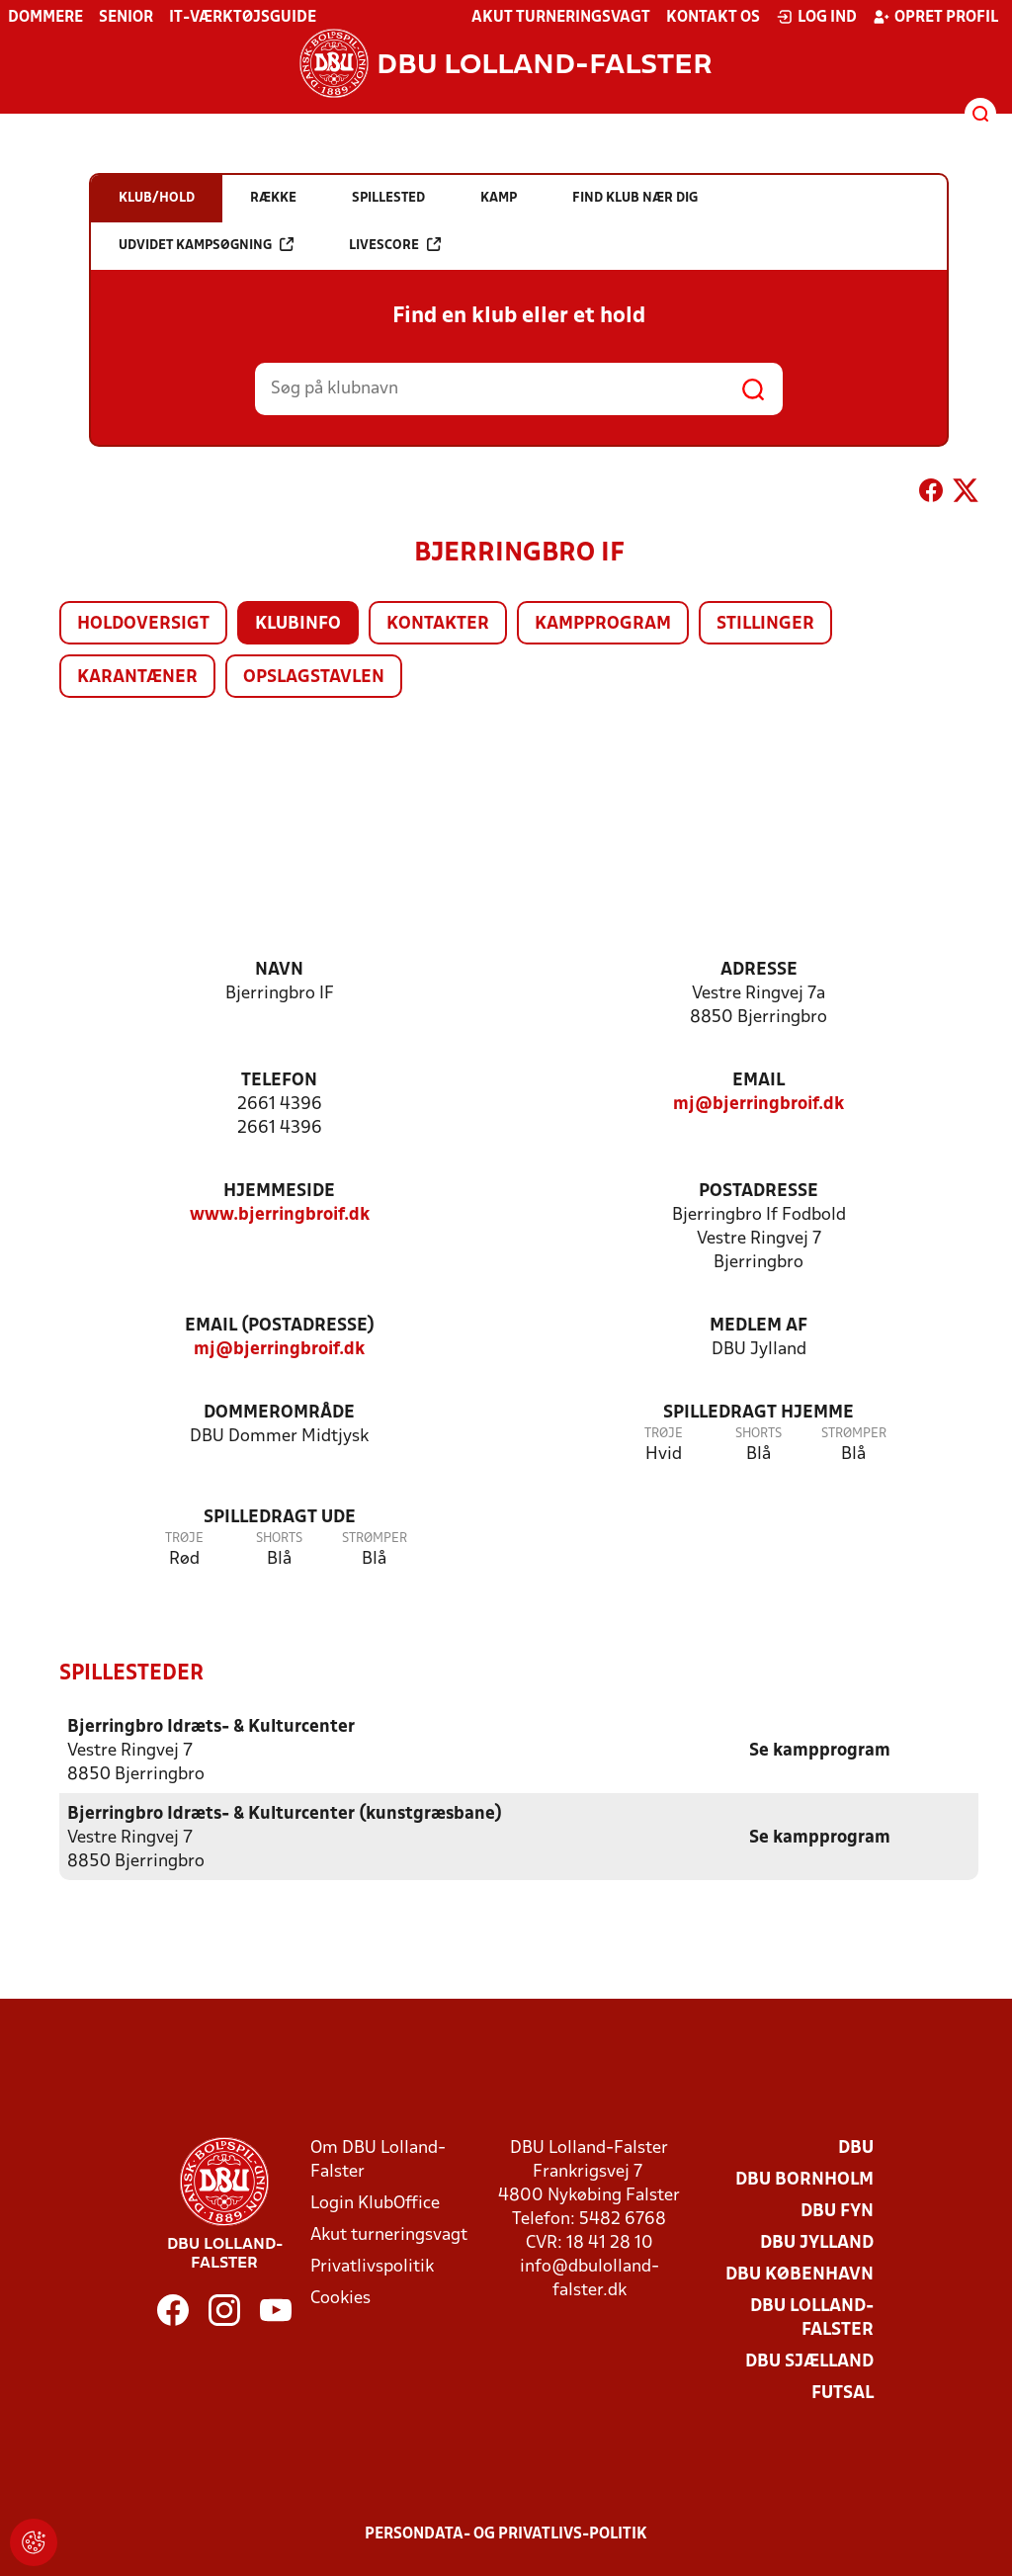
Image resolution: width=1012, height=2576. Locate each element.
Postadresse (758, 1191)
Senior (126, 18)
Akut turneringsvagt (560, 18)
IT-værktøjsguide (242, 18)
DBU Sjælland (809, 2361)
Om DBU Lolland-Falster (378, 2159)
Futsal (842, 2392)
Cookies (340, 2297)
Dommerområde (279, 1413)
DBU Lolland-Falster (812, 2317)
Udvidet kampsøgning (206, 244)
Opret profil (935, 17)
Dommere (45, 18)
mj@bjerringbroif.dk (758, 1104)
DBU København (799, 2274)
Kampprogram (603, 624)
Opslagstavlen (313, 677)
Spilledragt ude (280, 1517)
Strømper (853, 1433)
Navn (279, 970)
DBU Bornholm (804, 2179)
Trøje (663, 1433)
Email (758, 1081)
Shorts (758, 1433)
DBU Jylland (817, 2242)
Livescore (395, 244)
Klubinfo (298, 624)
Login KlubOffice (375, 2202)
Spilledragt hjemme (758, 1413)
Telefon (279, 1081)
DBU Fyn (837, 2210)
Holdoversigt (143, 624)
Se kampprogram (819, 1750)
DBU (856, 2147)
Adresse (759, 970)
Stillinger (765, 624)
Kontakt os (713, 18)
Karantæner (137, 677)
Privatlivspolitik (372, 2266)
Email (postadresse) (280, 1326)
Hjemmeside (279, 1191)
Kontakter (437, 624)
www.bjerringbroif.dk (280, 1215)
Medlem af (758, 1326)
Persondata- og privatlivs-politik (506, 2533)
